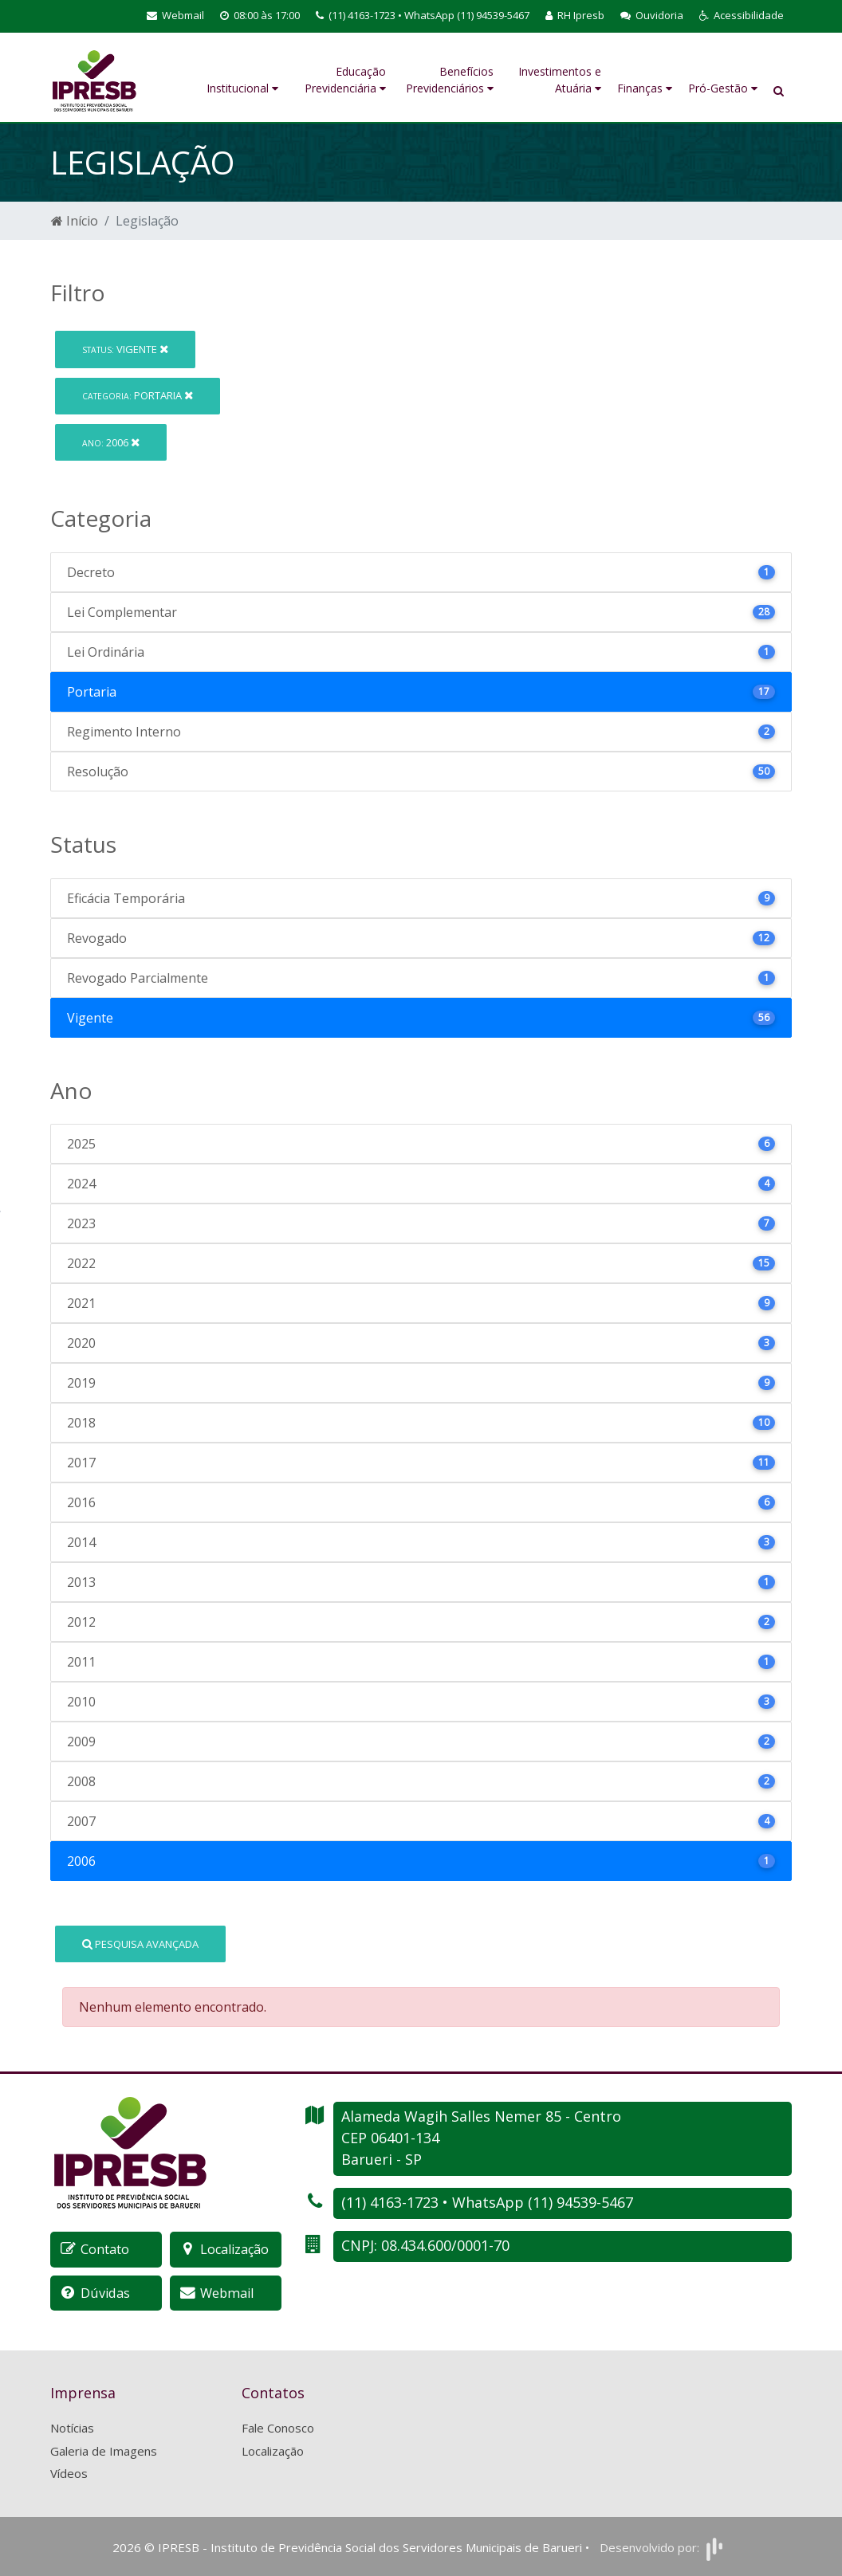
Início (74, 221)
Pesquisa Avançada (140, 1944)
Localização (273, 2450)
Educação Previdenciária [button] (345, 80)
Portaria (137, 395)
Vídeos (69, 2472)
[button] (741, 16)
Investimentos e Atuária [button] (559, 80)
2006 (111, 442)
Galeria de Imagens (103, 2450)
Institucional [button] (242, 88)
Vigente (125, 349)
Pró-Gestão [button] (722, 88)
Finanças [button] (644, 88)
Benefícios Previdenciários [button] (450, 80)
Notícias (72, 2427)
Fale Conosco (278, 2427)
